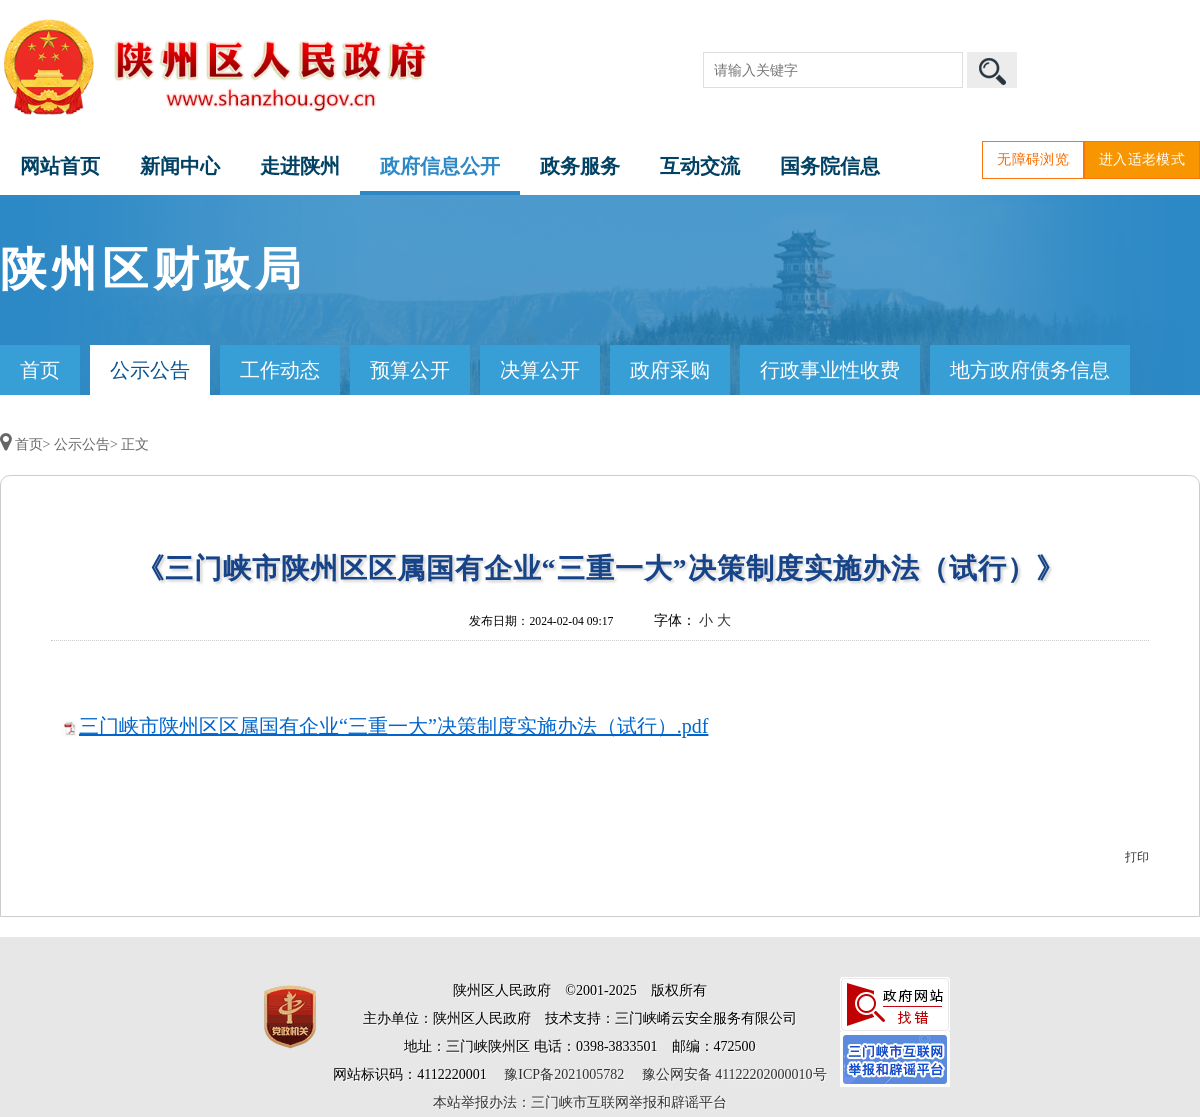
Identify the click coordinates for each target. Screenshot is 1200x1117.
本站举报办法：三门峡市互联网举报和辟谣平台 (580, 1102)
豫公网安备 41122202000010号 (734, 1074)
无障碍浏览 (1033, 159)
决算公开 (540, 370)
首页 (40, 370)
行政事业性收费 (830, 370)
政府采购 (670, 370)
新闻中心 (180, 166)
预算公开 (410, 370)
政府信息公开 (440, 166)
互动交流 (700, 166)
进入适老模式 (1142, 159)
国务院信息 (830, 166)
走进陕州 (300, 166)
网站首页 (60, 166)
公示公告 (150, 370)
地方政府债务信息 (1030, 370)
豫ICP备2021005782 (564, 1074)
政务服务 (580, 166)
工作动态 (280, 370)
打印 (1137, 857)
